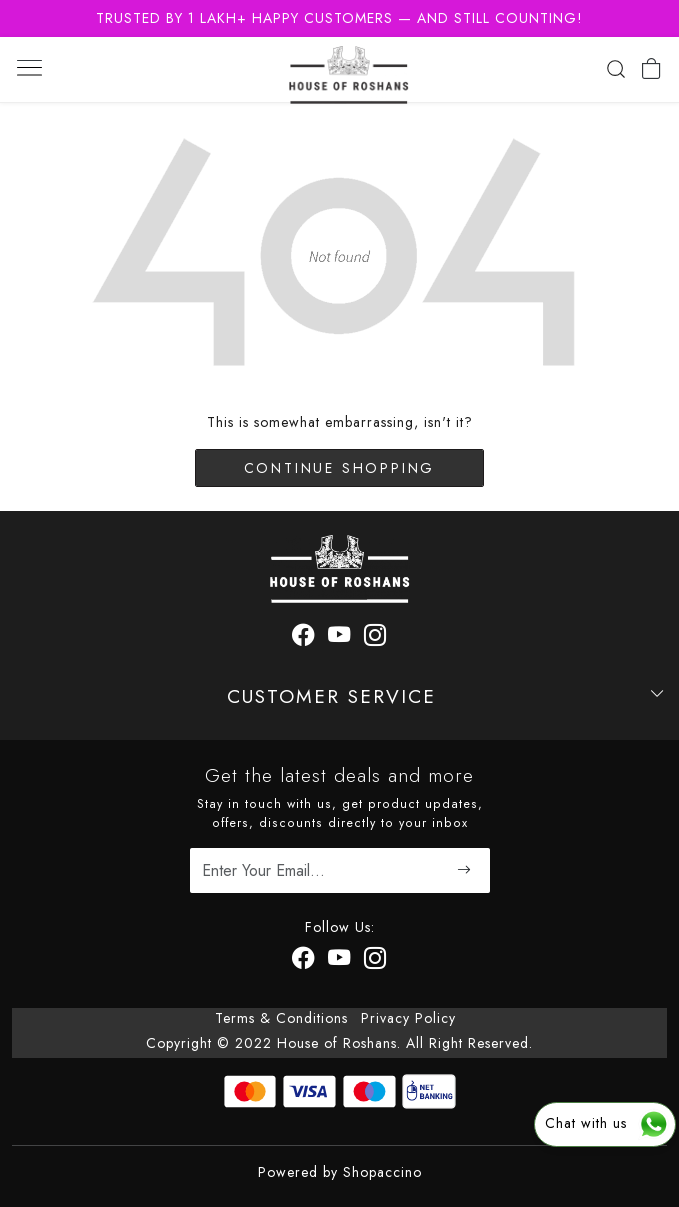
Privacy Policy (408, 1018)
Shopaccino (382, 1172)
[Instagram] (375, 961)
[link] (615, 69)
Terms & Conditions (281, 1018)
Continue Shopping (340, 468)
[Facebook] (303, 961)
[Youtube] (339, 961)
